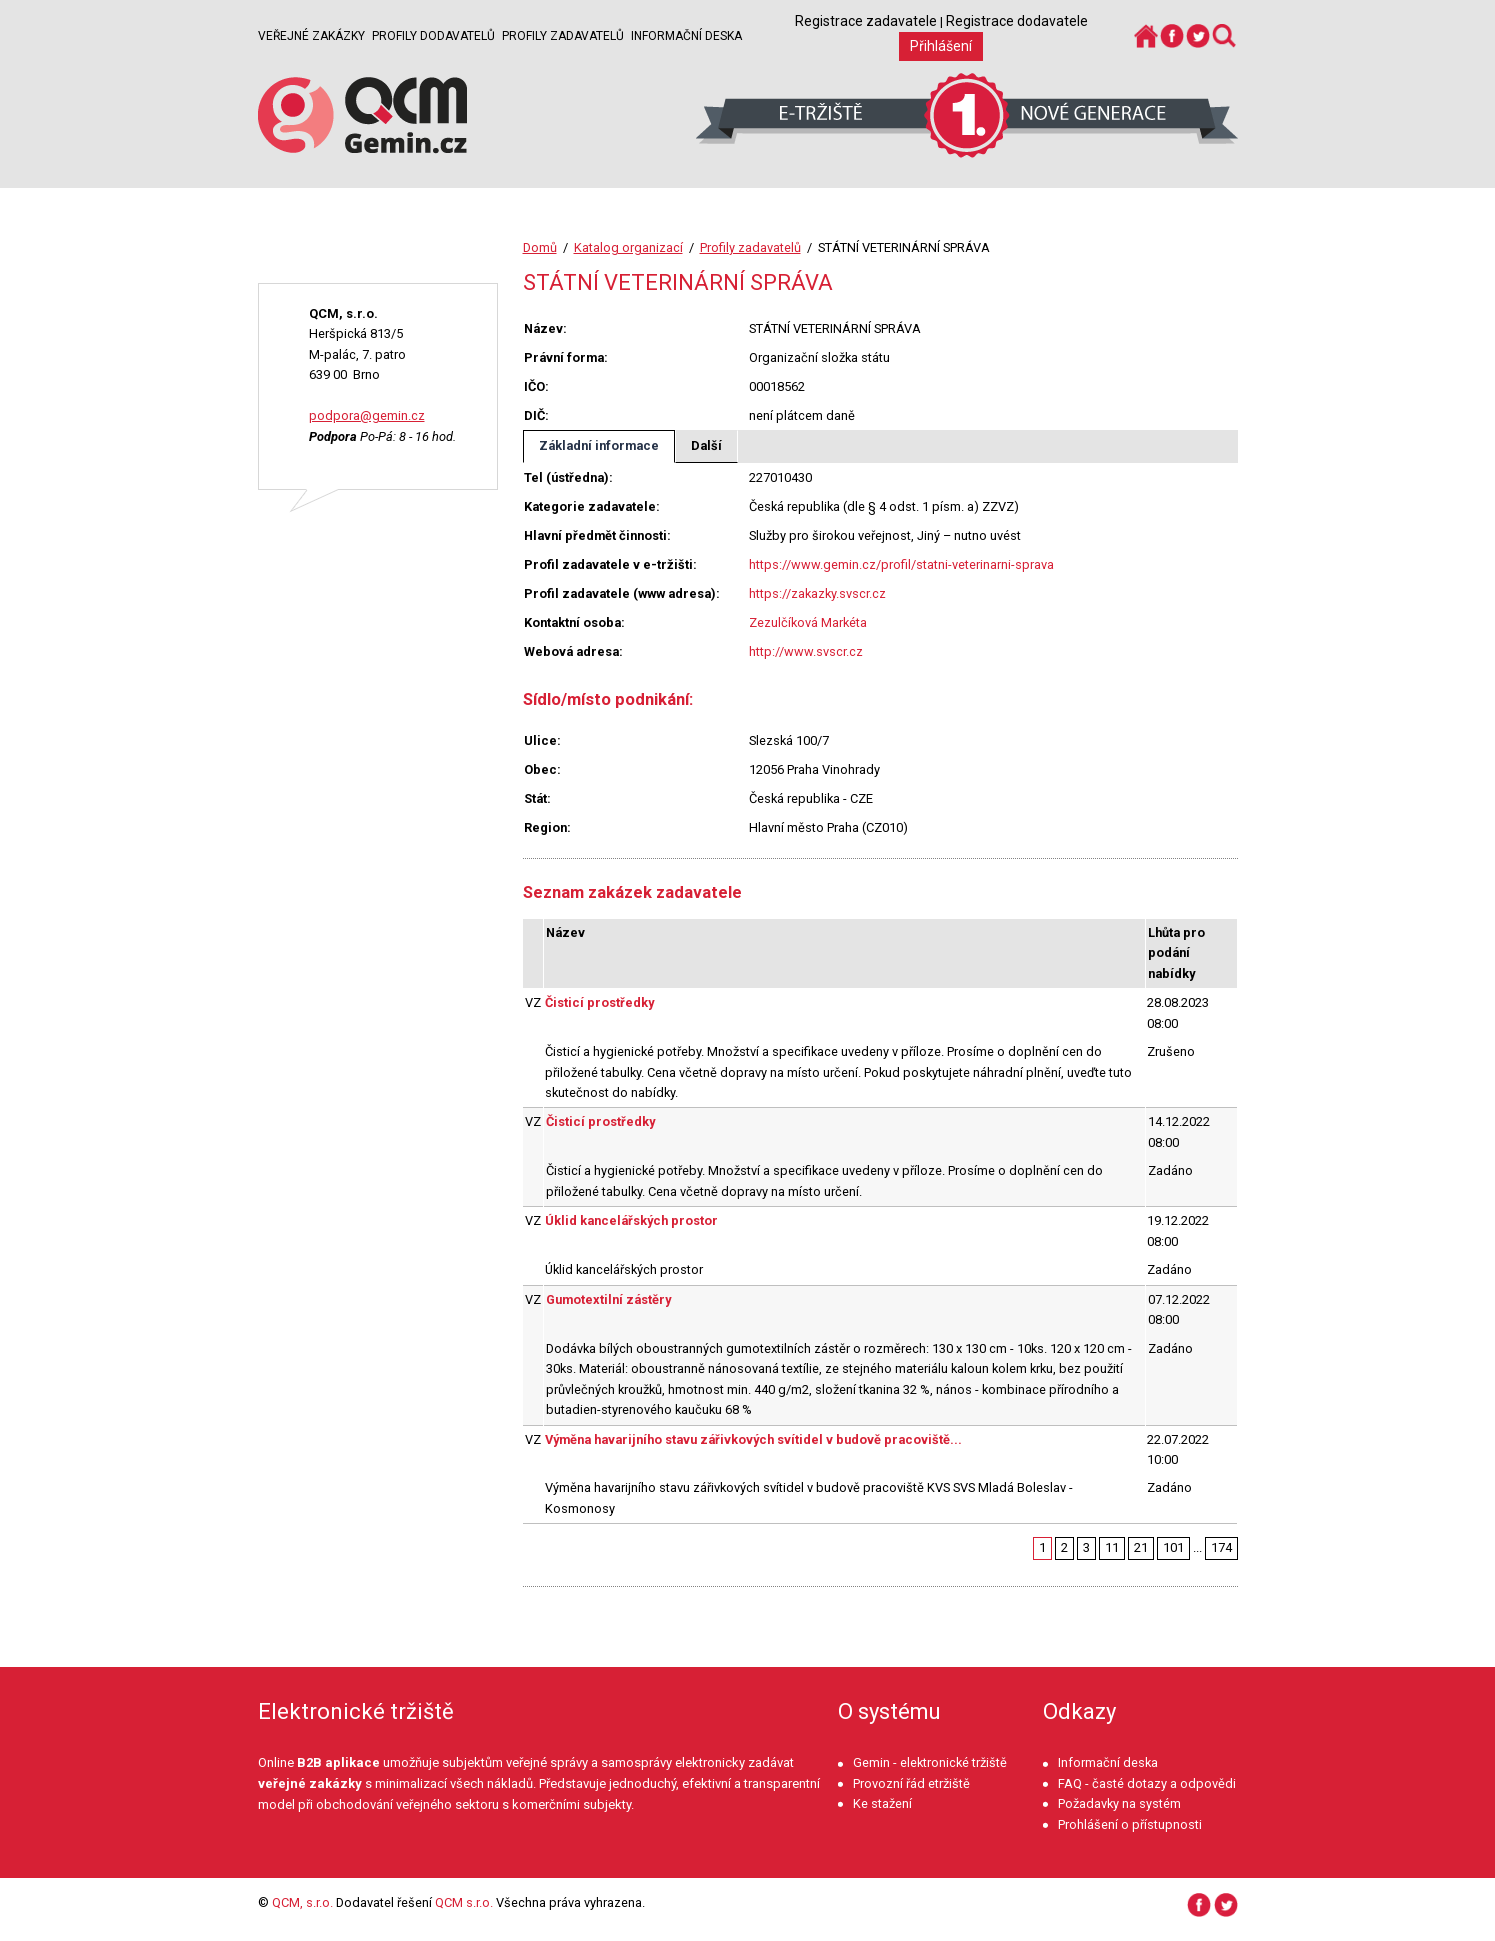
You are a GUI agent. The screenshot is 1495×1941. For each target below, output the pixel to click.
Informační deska (686, 36)
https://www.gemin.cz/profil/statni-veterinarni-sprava (901, 564)
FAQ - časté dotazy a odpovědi (1147, 1783)
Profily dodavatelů (433, 36)
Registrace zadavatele (866, 21)
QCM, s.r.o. (302, 1902)
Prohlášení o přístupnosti (1130, 1824)
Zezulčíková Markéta (808, 622)
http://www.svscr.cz (806, 651)
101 (1173, 1547)
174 (1221, 1547)
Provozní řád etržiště (911, 1783)
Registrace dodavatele (1017, 21)
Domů (540, 247)
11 (1112, 1547)
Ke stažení (882, 1803)
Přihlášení (941, 46)
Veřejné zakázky (311, 36)
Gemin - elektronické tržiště (930, 1762)
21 (1141, 1547)
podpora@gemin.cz (367, 415)
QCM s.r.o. (464, 1902)
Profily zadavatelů (563, 36)
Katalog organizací (628, 247)
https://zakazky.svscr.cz (817, 593)
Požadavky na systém (1119, 1803)
